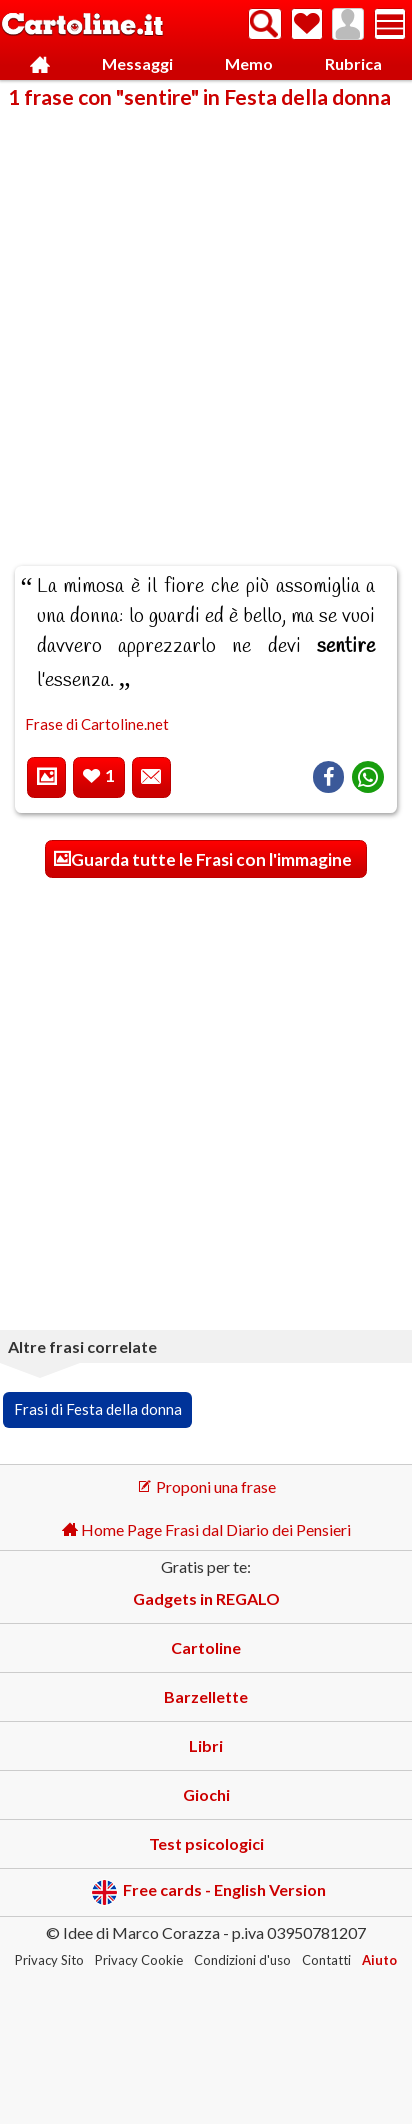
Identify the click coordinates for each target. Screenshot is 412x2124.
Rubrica (353, 63)
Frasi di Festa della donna (98, 1409)
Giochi (206, 1794)
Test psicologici (206, 1843)
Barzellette (206, 1696)
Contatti (326, 1960)
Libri (206, 1745)
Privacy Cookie (139, 1960)
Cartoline (206, 1647)
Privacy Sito (49, 1960)
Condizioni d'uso (242, 1960)
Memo (249, 63)
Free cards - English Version (208, 1892)
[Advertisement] (206, 324)
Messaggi (137, 63)
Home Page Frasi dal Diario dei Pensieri (206, 1529)
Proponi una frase (206, 1486)
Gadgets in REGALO (206, 1598)
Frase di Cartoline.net (97, 724)
